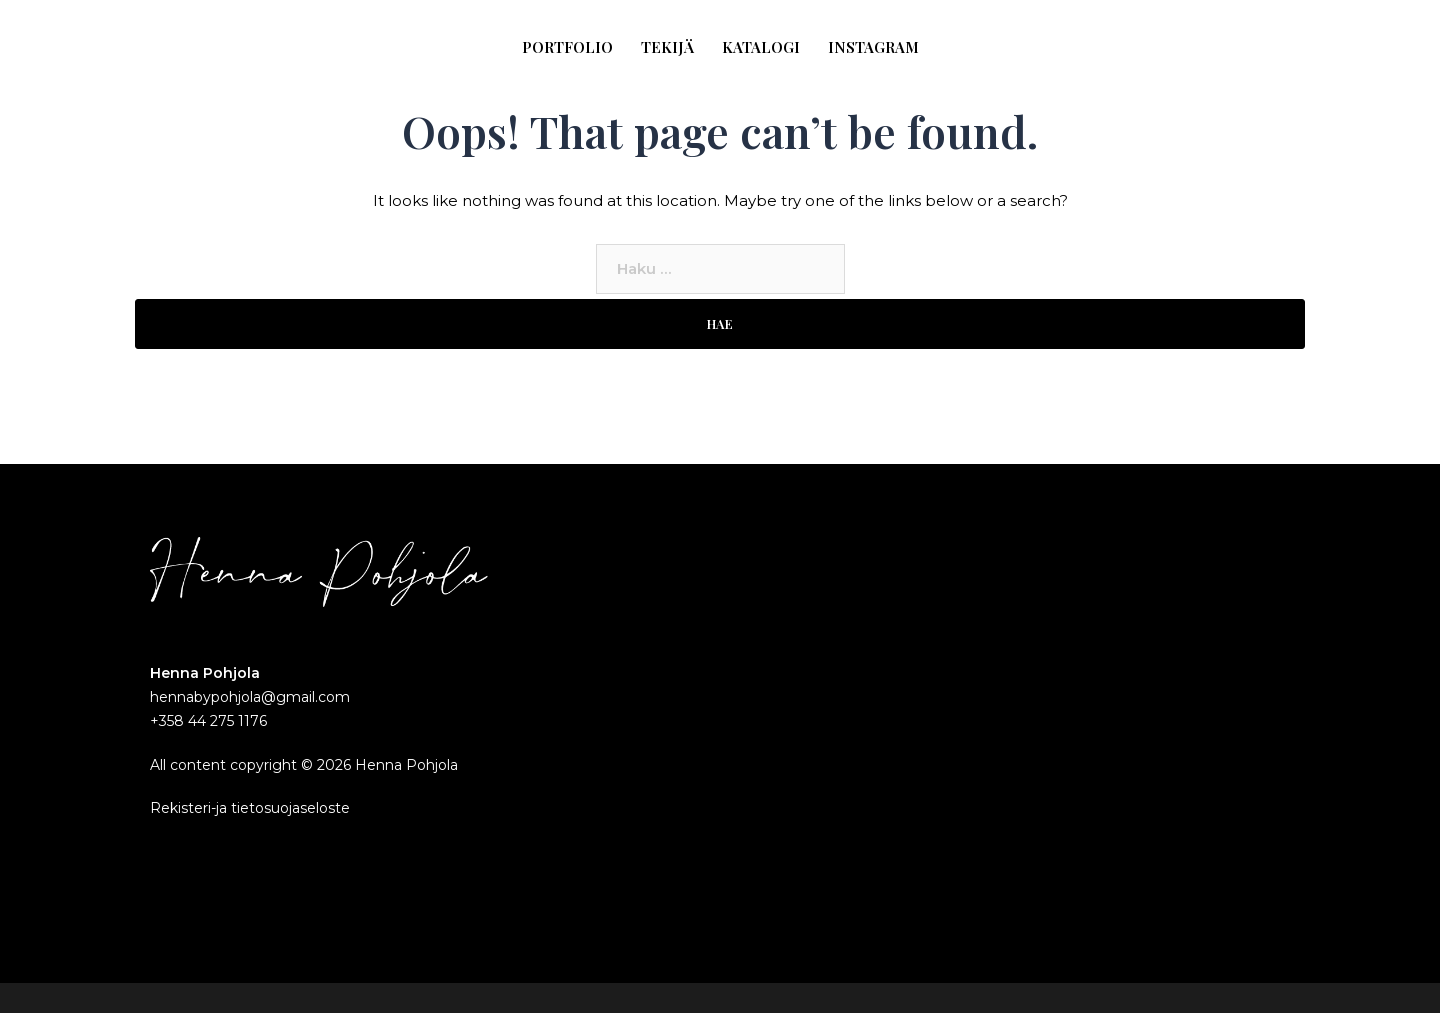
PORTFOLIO (567, 47)
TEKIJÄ (667, 47)
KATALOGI (761, 47)
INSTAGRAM (873, 47)
